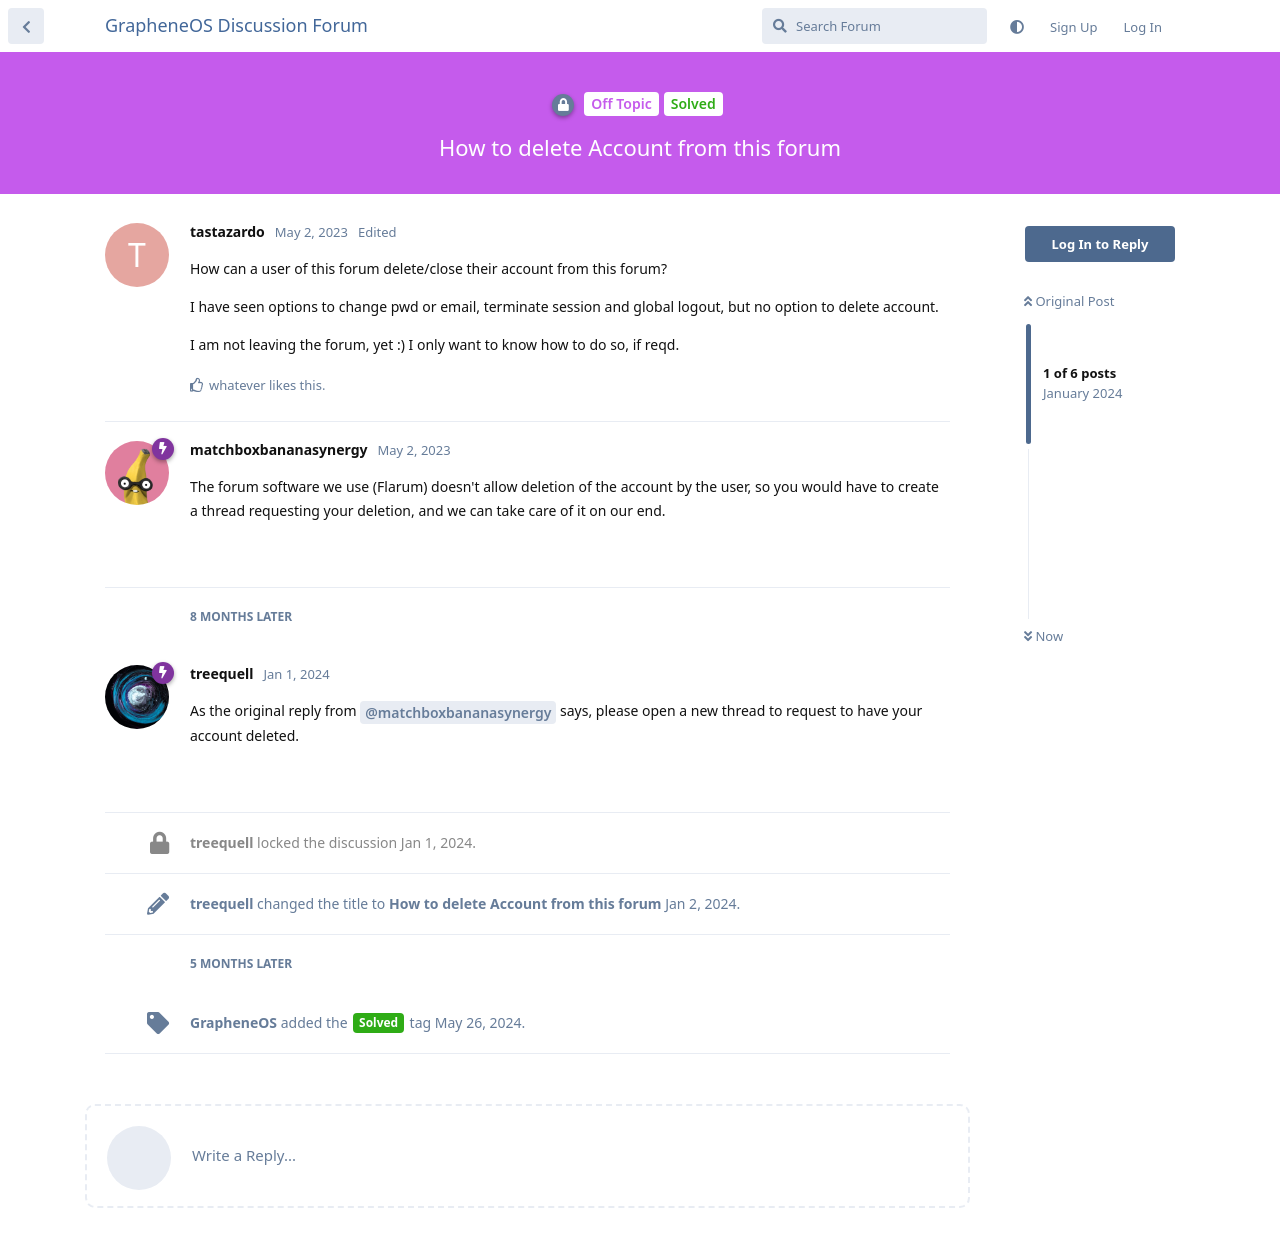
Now (1043, 636)
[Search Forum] (874, 26)
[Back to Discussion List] (26, 26)
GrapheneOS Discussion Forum (236, 25)
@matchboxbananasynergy (458, 712)
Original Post (1069, 301)
